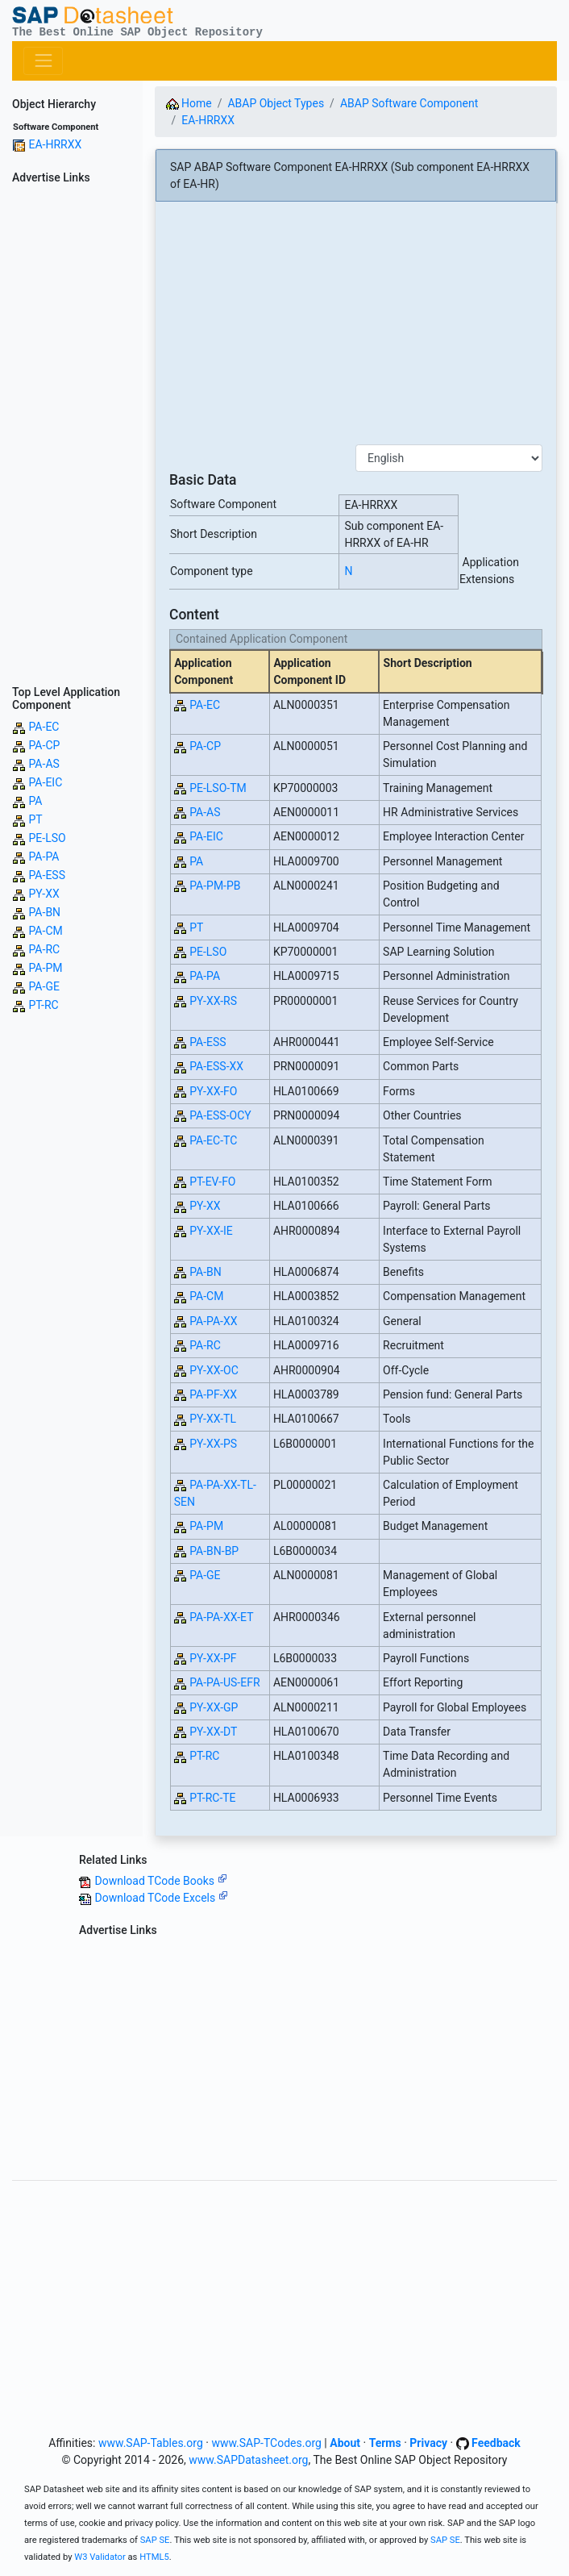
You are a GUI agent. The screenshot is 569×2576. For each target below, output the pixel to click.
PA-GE (43, 986)
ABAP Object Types (275, 103)
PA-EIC (45, 782)
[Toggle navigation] (43, 61)
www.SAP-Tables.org (150, 2442)
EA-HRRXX (54, 144)
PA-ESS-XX (216, 1066)
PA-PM (45, 967)
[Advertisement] (71, 432)
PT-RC (43, 1004)
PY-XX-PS (213, 1443)
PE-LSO (46, 838)
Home (189, 103)
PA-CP (44, 745)
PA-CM (45, 930)
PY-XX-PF (212, 1658)
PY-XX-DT (213, 1731)
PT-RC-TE (212, 1797)
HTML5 (154, 2557)
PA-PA (43, 856)
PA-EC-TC (213, 1140)
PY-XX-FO (213, 1091)
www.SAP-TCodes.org (266, 2442)
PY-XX (43, 893)
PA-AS (43, 763)
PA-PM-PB (214, 885)
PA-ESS (46, 875)
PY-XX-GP (213, 1707)
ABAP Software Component (409, 103)
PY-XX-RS (213, 1000)
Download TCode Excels (160, 1897)
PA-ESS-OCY (220, 1115)
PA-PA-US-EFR (224, 1682)
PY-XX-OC (214, 1370)
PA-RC (44, 949)
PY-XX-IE (211, 1230)
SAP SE (155, 2540)
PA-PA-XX (213, 1321)
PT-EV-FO (212, 1181)
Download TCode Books (160, 1880)
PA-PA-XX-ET (221, 1617)
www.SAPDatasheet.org (248, 2459)
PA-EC (43, 726)
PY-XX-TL (212, 1418)
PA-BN (44, 912)
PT (35, 819)
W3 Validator (100, 2557)
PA (35, 800)
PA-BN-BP (214, 1550)
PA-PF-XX (213, 1394)
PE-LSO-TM (218, 788)
